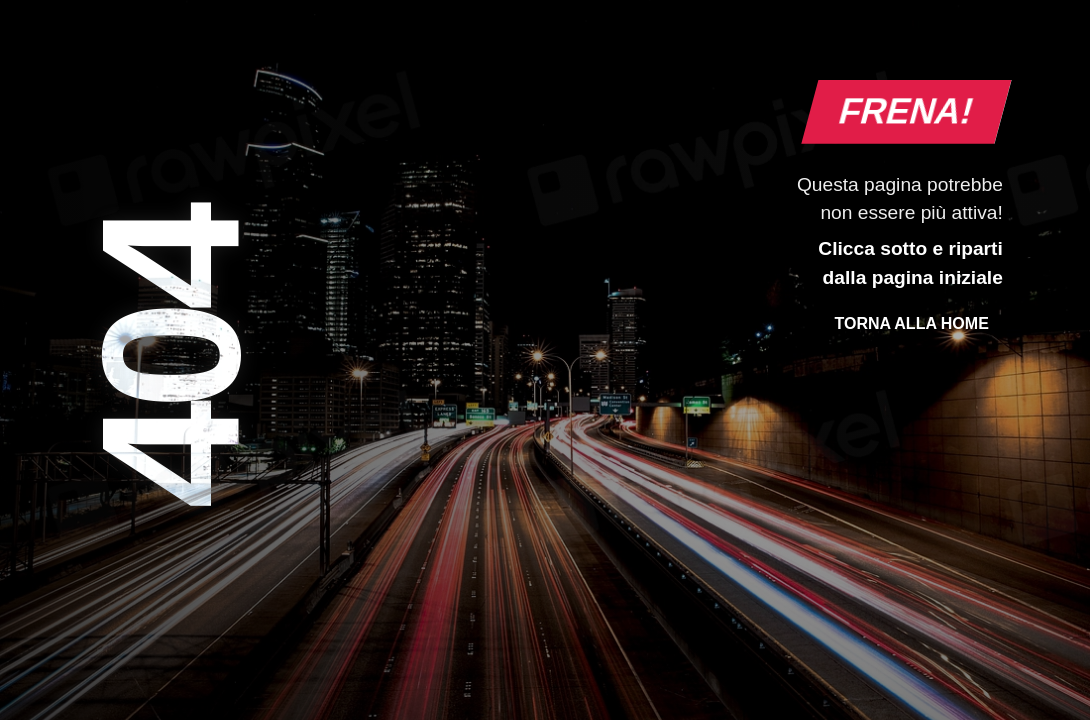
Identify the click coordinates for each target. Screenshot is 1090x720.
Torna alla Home (911, 323)
